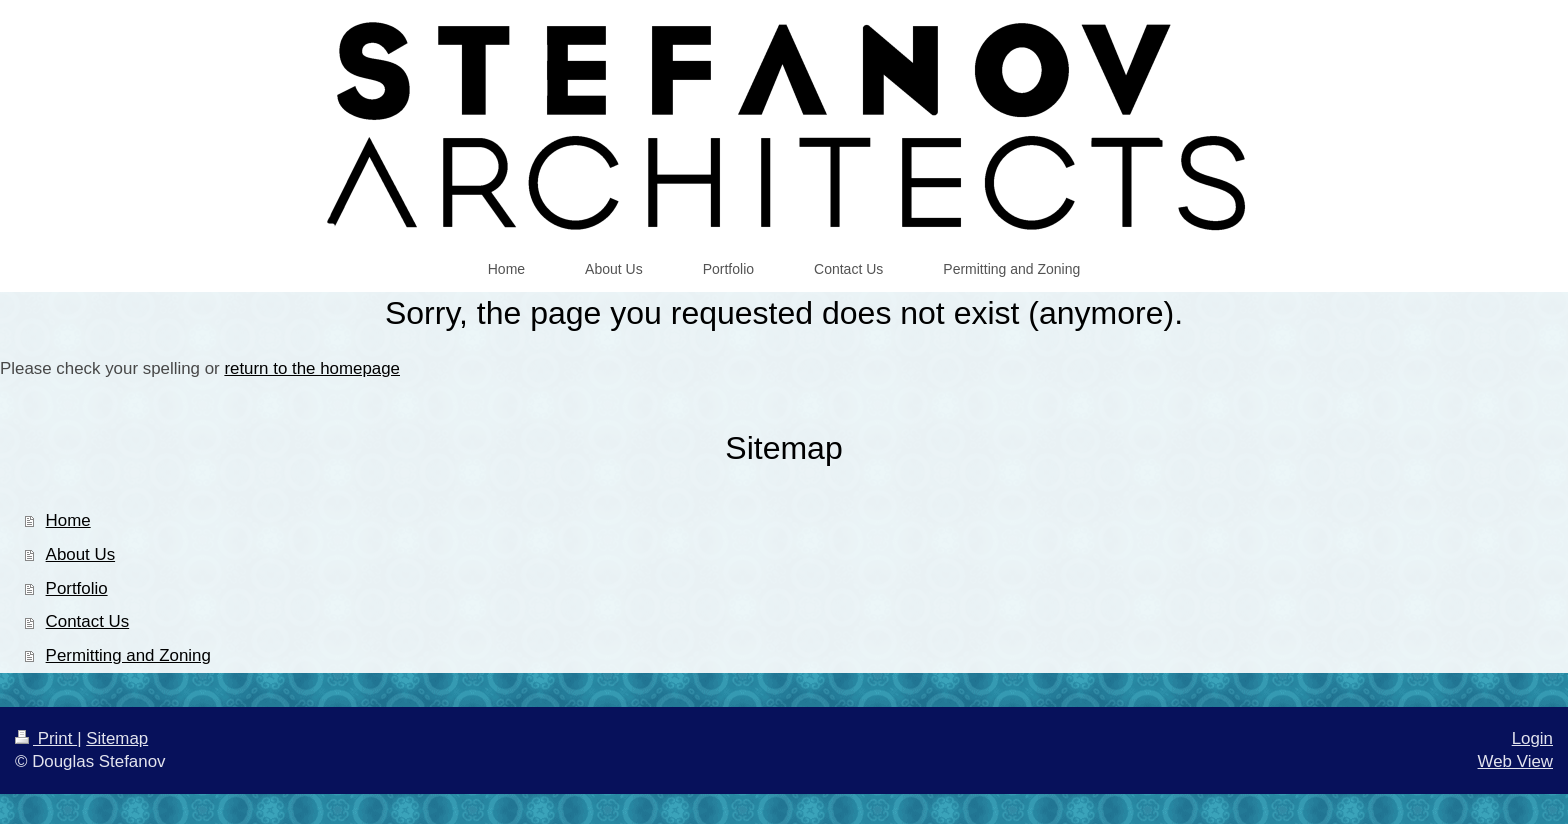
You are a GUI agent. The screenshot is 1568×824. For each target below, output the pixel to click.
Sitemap (117, 738)
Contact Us (88, 621)
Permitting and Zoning (128, 655)
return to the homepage (312, 368)
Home (68, 520)
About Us (80, 554)
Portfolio (77, 588)
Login (1532, 738)
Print (46, 738)
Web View (1515, 761)
